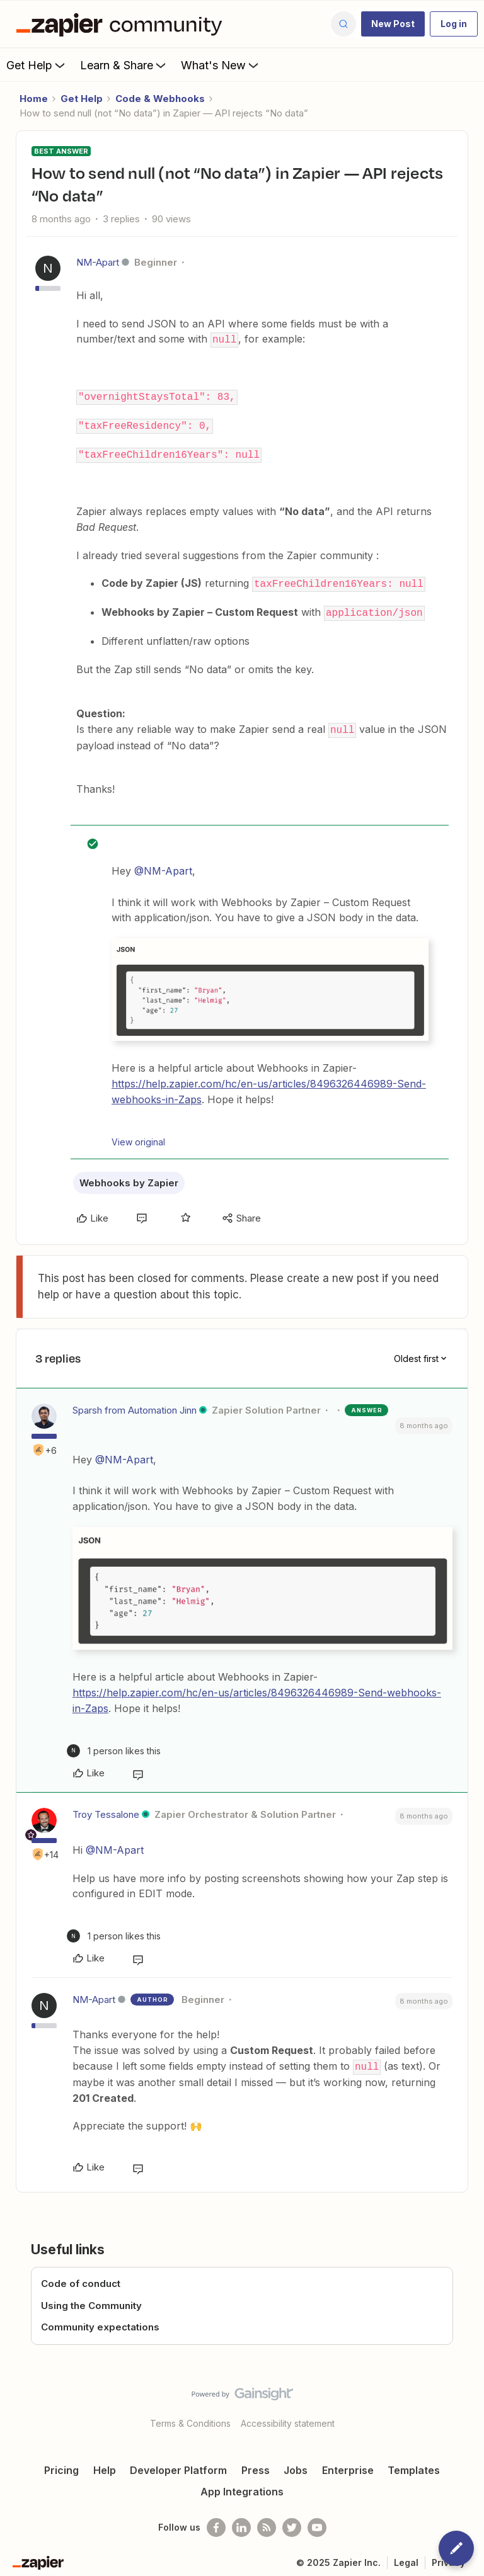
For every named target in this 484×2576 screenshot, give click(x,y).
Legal (406, 2556)
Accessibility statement (288, 2417)
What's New (221, 64)
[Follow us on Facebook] (216, 2521)
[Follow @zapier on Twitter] (291, 2521)
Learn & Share (124, 64)
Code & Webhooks (160, 99)
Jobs (296, 2464)
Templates (414, 2464)
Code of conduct (80, 2278)
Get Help (36, 64)
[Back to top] (468, 2398)
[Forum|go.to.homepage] (122, 24)
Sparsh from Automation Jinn (134, 1404)
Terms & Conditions (190, 2417)
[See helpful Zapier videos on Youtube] (317, 2521)
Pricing (61, 2464)
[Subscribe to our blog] (266, 2521)
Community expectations (100, 2321)
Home (34, 99)
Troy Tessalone (105, 1809)
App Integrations (242, 2485)
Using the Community (91, 2299)
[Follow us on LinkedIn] (241, 2521)
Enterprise (348, 2464)
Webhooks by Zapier (128, 1177)
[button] (393, 24)
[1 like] (114, 1745)
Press (255, 2464)
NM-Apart (97, 262)
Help (104, 2464)
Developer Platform (178, 2464)
